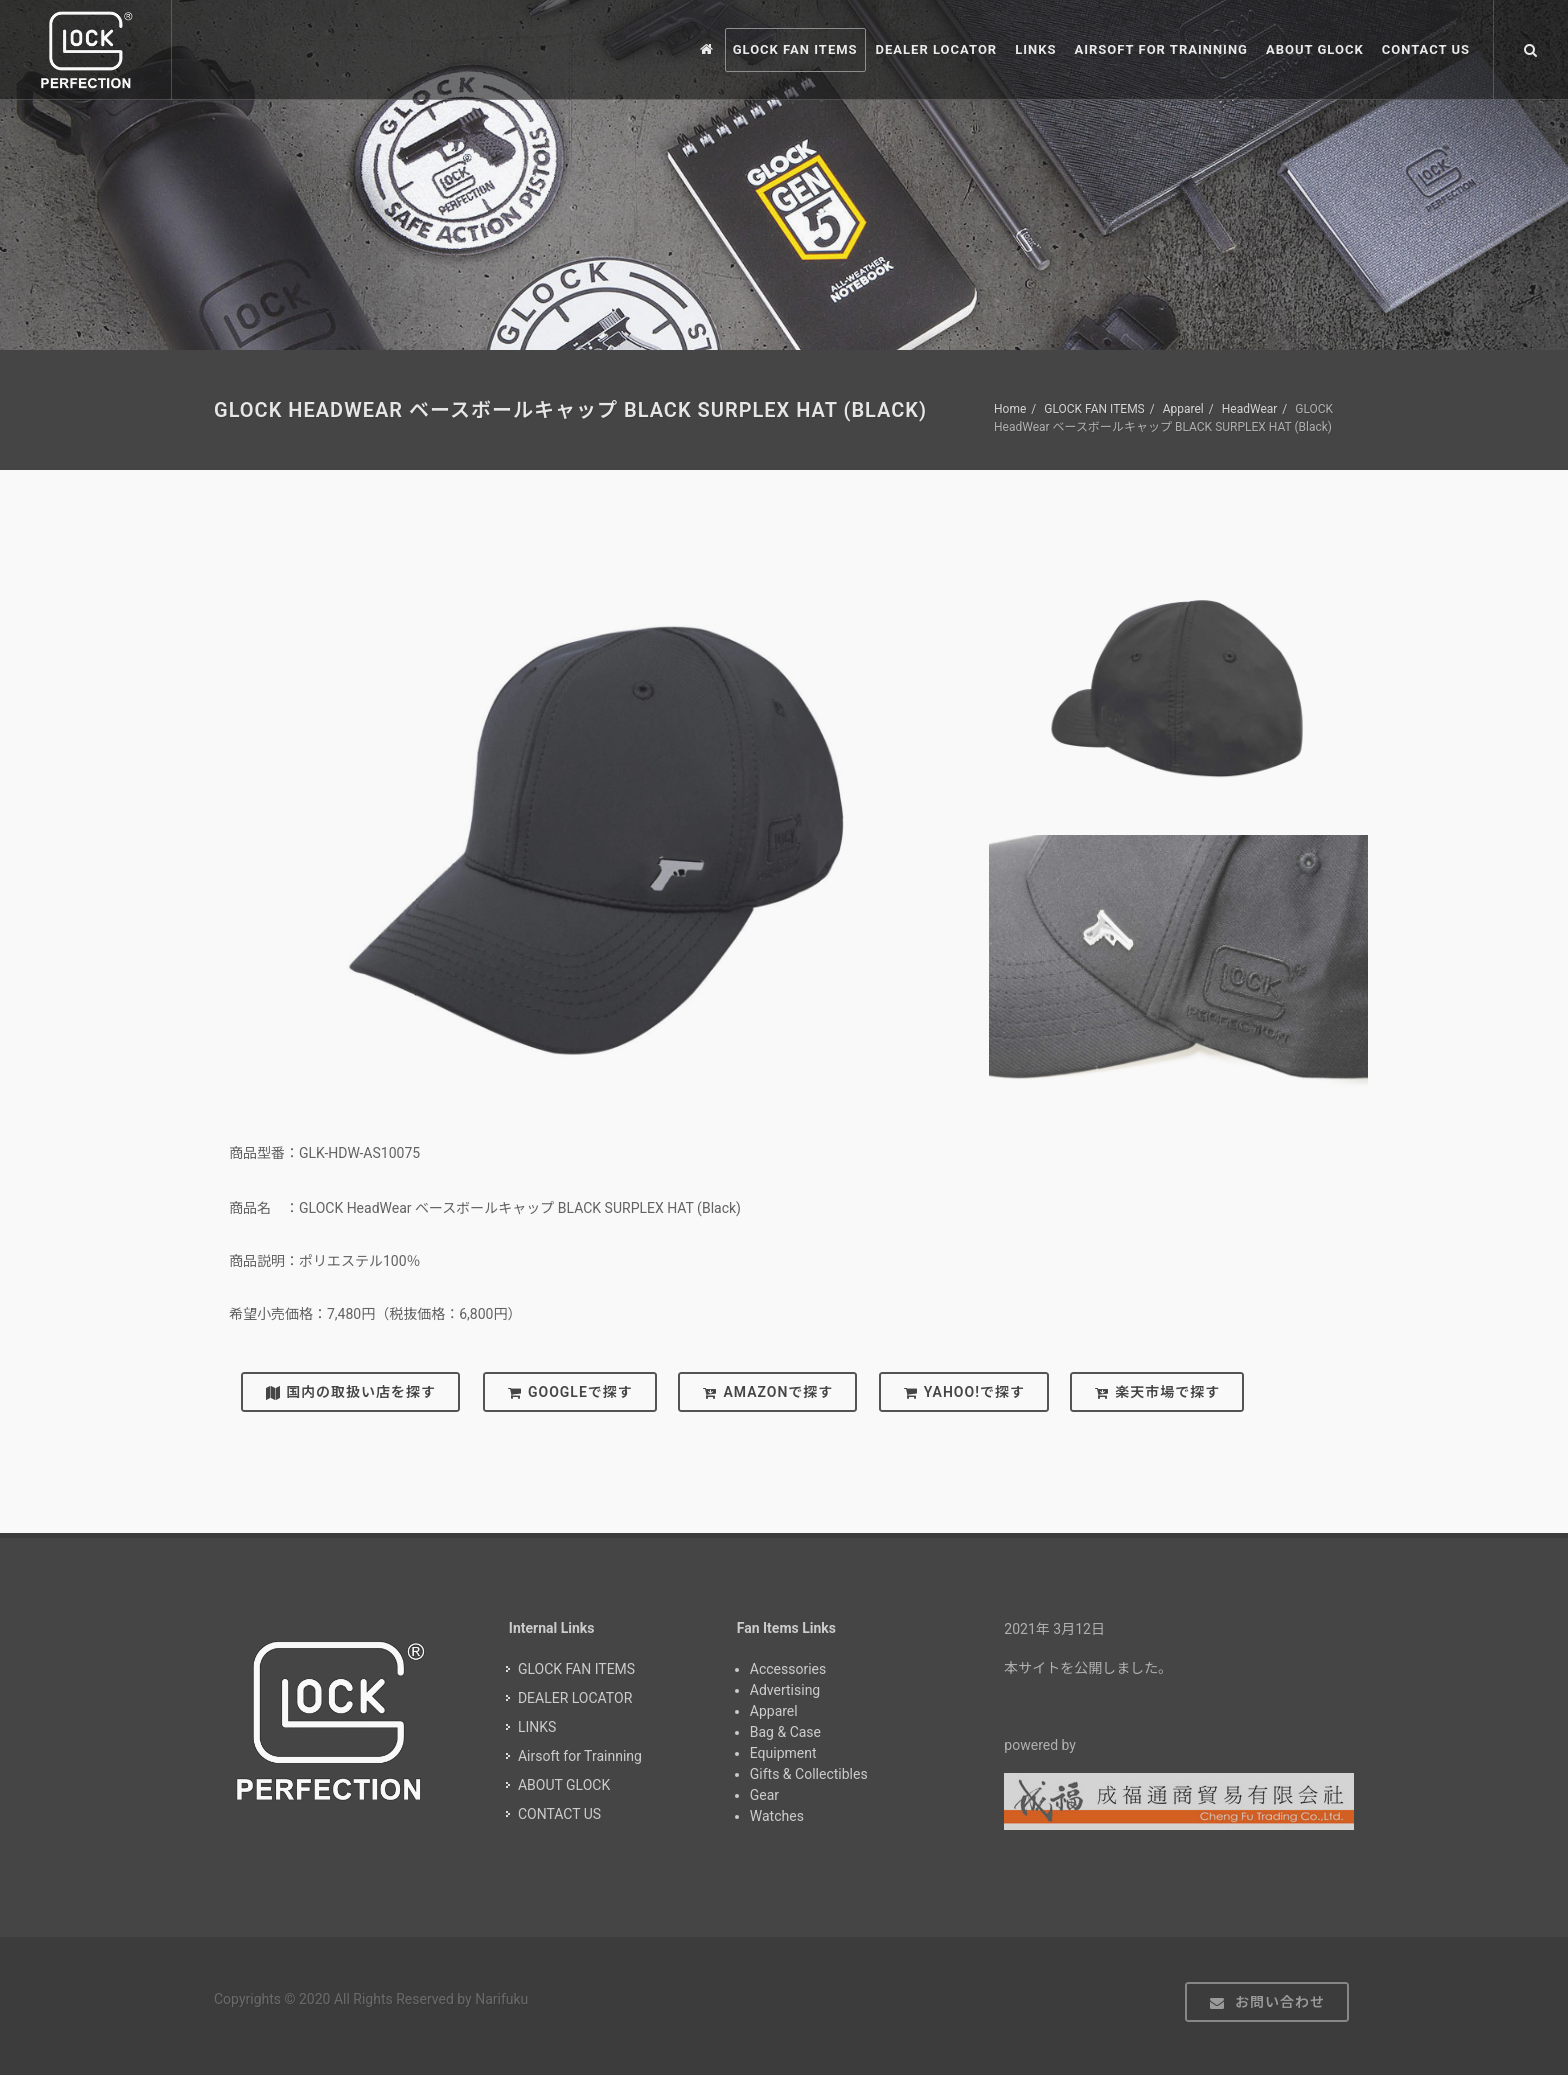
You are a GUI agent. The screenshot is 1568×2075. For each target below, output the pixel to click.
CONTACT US (559, 1814)
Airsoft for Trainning (580, 1756)
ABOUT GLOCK (564, 1785)
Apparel (1183, 409)
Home (1010, 409)
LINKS (537, 1727)
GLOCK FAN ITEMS (1094, 409)
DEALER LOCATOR (575, 1698)
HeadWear (1250, 409)
